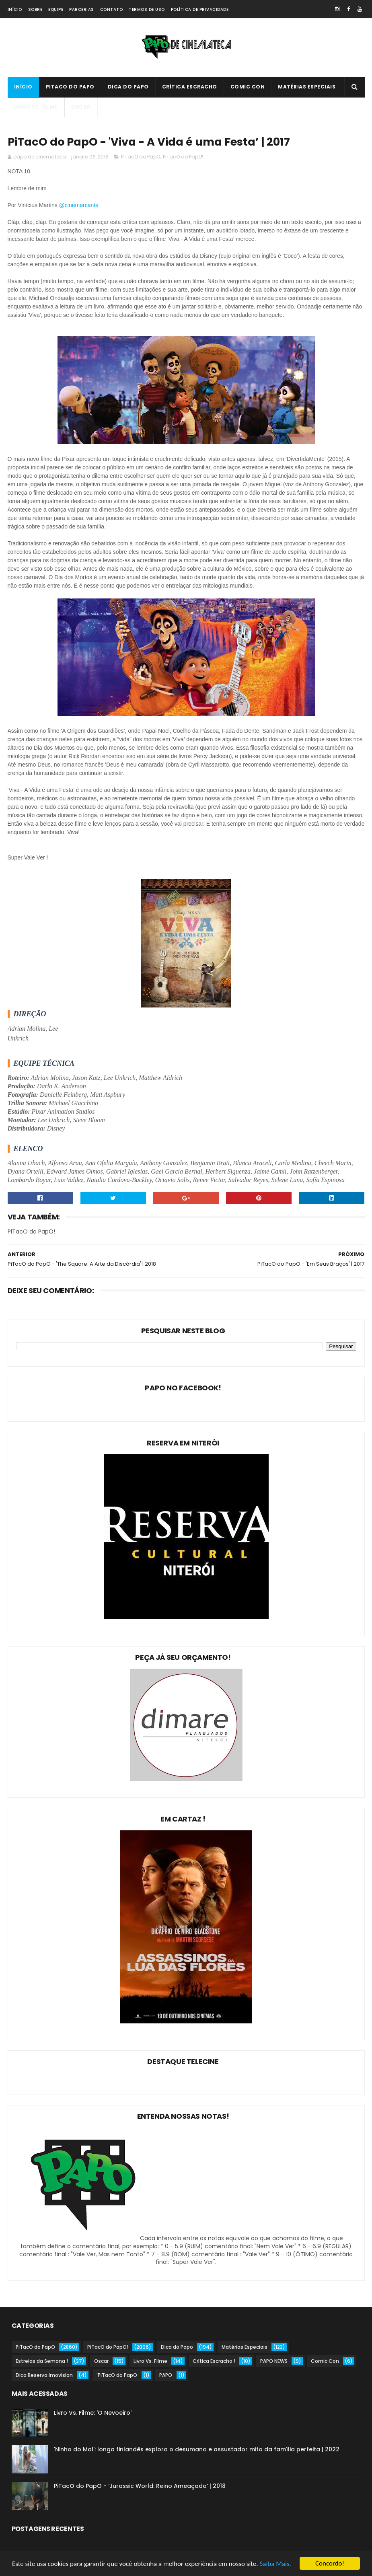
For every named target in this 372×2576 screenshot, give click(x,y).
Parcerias (81, 9)
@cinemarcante (79, 205)
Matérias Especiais (306, 86)
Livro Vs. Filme (36, 106)
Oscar (80, 106)
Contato (111, 9)
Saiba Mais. (275, 2564)
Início (15, 9)
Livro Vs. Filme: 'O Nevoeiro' (93, 2413)
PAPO (165, 2375)
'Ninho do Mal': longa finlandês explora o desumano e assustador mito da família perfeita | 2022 (196, 2449)
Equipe (55, 9)
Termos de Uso (147, 9)
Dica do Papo (128, 86)
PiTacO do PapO (70, 86)
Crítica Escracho (189, 86)
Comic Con (247, 86)
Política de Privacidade (200, 9)
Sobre (35, 9)
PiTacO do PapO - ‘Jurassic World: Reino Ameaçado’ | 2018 (140, 2486)
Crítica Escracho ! (214, 2361)
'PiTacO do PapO (117, 2375)
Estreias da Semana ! (42, 2361)
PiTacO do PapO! (183, 156)
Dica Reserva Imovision (44, 2375)
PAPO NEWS (274, 2361)
